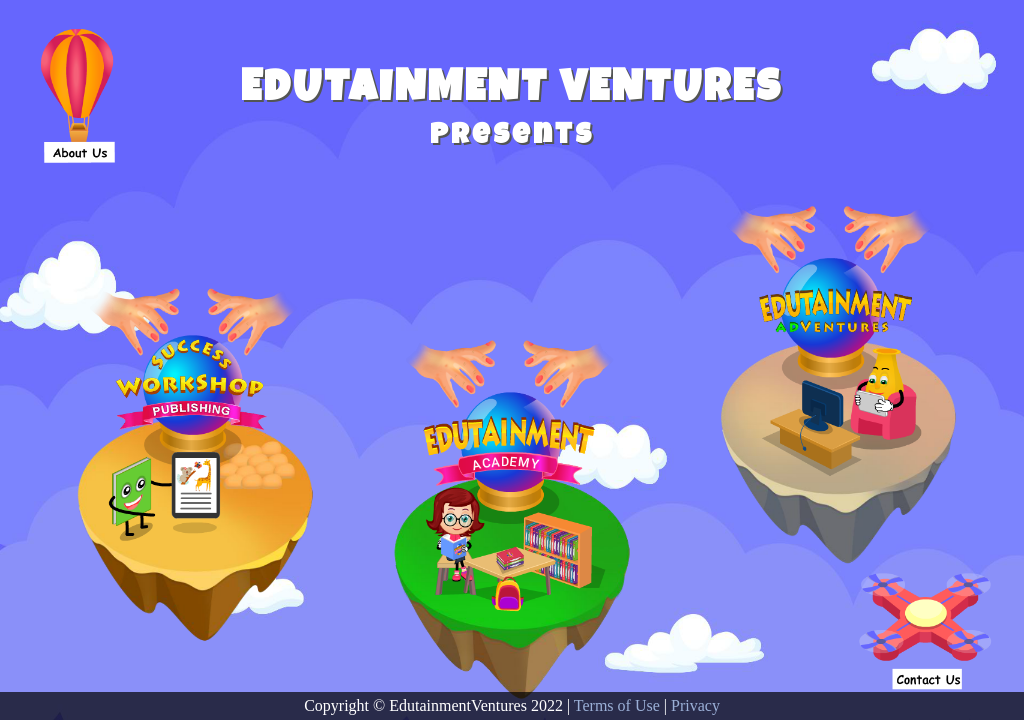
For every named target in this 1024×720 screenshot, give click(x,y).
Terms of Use (617, 705)
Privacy (695, 705)
